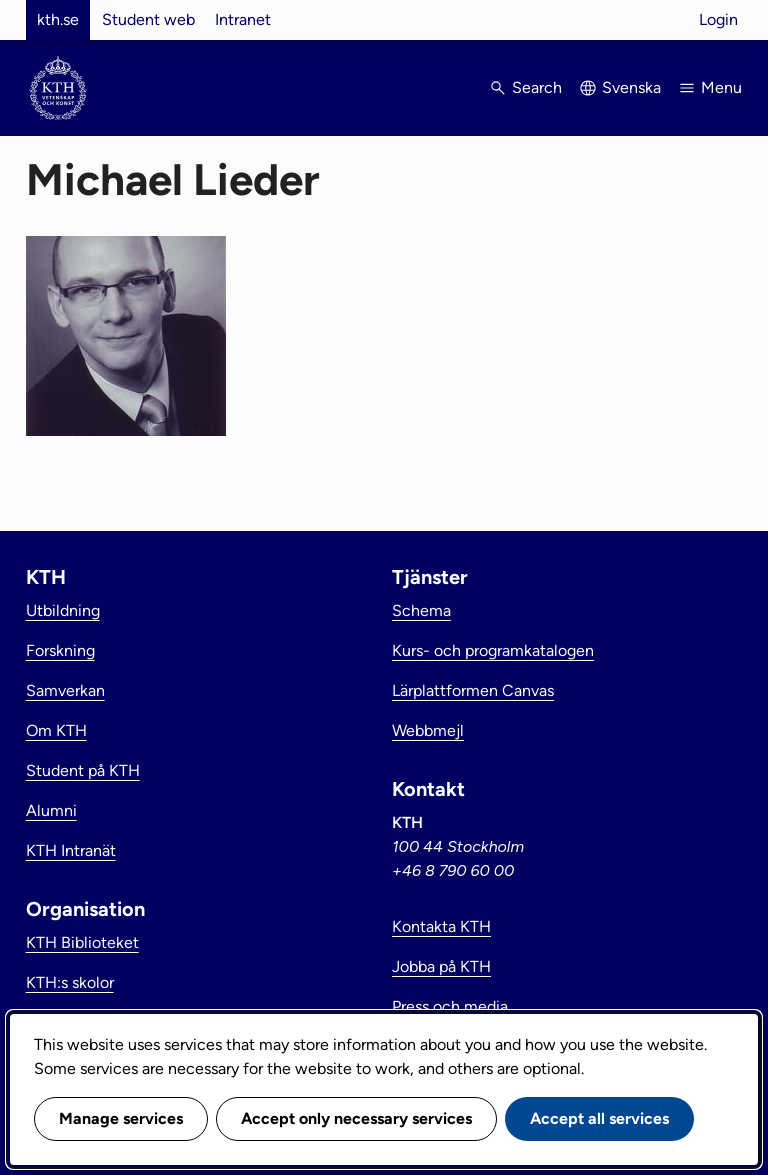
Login (718, 19)
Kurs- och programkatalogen (493, 650)
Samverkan (65, 690)
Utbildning (63, 610)
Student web (148, 19)
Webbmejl (428, 730)
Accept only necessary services (356, 1118)
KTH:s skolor (70, 982)
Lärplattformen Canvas (473, 690)
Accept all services (599, 1118)
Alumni (51, 810)
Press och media (450, 1006)
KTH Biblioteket (82, 942)
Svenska (631, 87)
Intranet (243, 19)
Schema (421, 610)
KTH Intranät (71, 850)
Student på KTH (83, 770)
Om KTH (56, 730)
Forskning (60, 650)
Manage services (121, 1118)
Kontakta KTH (441, 926)
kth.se (58, 19)
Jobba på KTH (441, 966)
